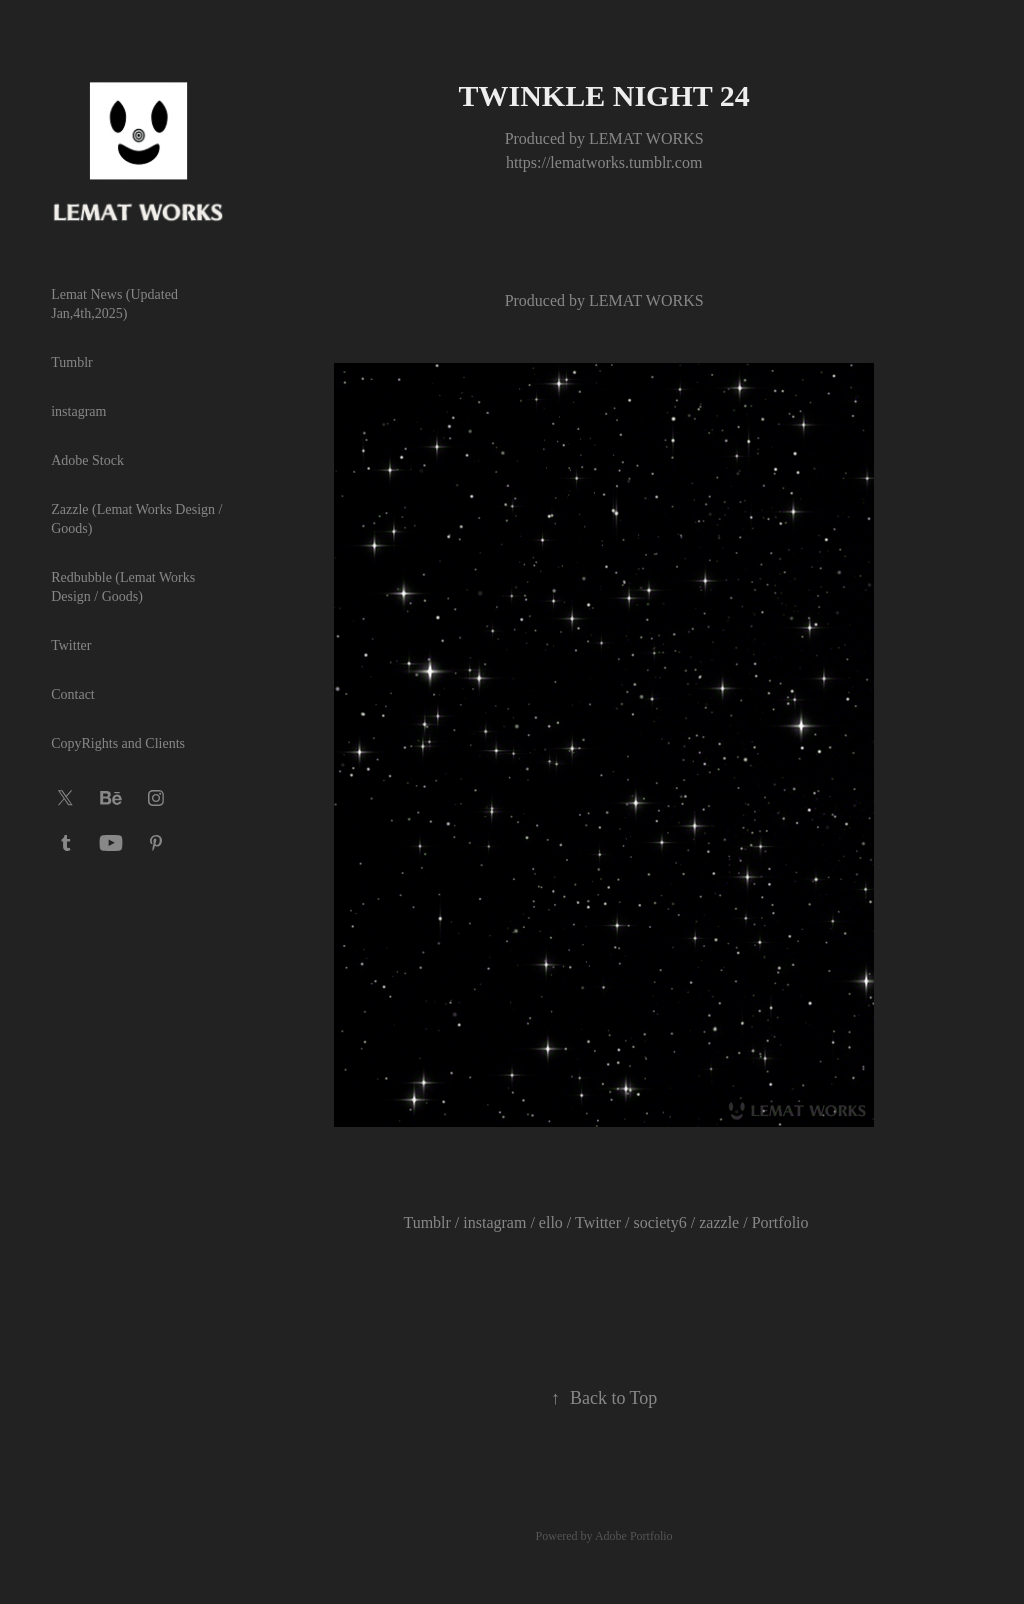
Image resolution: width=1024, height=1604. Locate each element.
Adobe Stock (87, 460)
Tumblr (72, 362)
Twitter (71, 645)
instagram (78, 411)
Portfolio (780, 1222)
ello (551, 1222)
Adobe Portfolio (634, 1536)
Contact (73, 694)
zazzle (719, 1222)
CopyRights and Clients (118, 743)
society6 (659, 1222)
